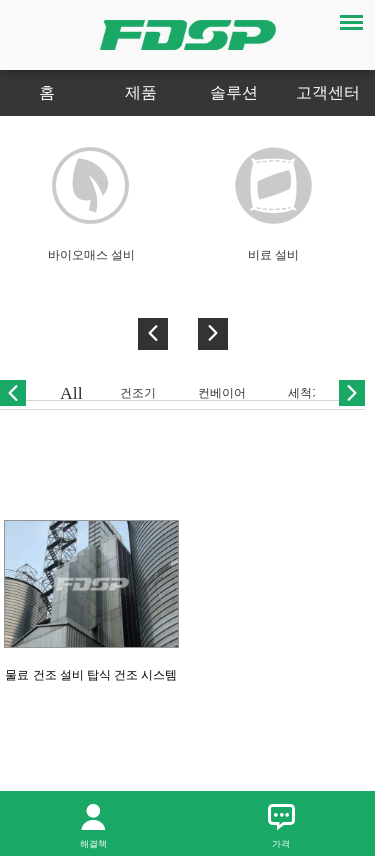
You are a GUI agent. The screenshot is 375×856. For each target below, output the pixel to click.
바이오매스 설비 (91, 255)
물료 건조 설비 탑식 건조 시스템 (91, 675)
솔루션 (234, 92)
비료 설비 (273, 255)
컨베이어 (222, 393)
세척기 (306, 393)
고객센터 (328, 92)
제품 (141, 92)
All (71, 393)
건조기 (138, 393)
